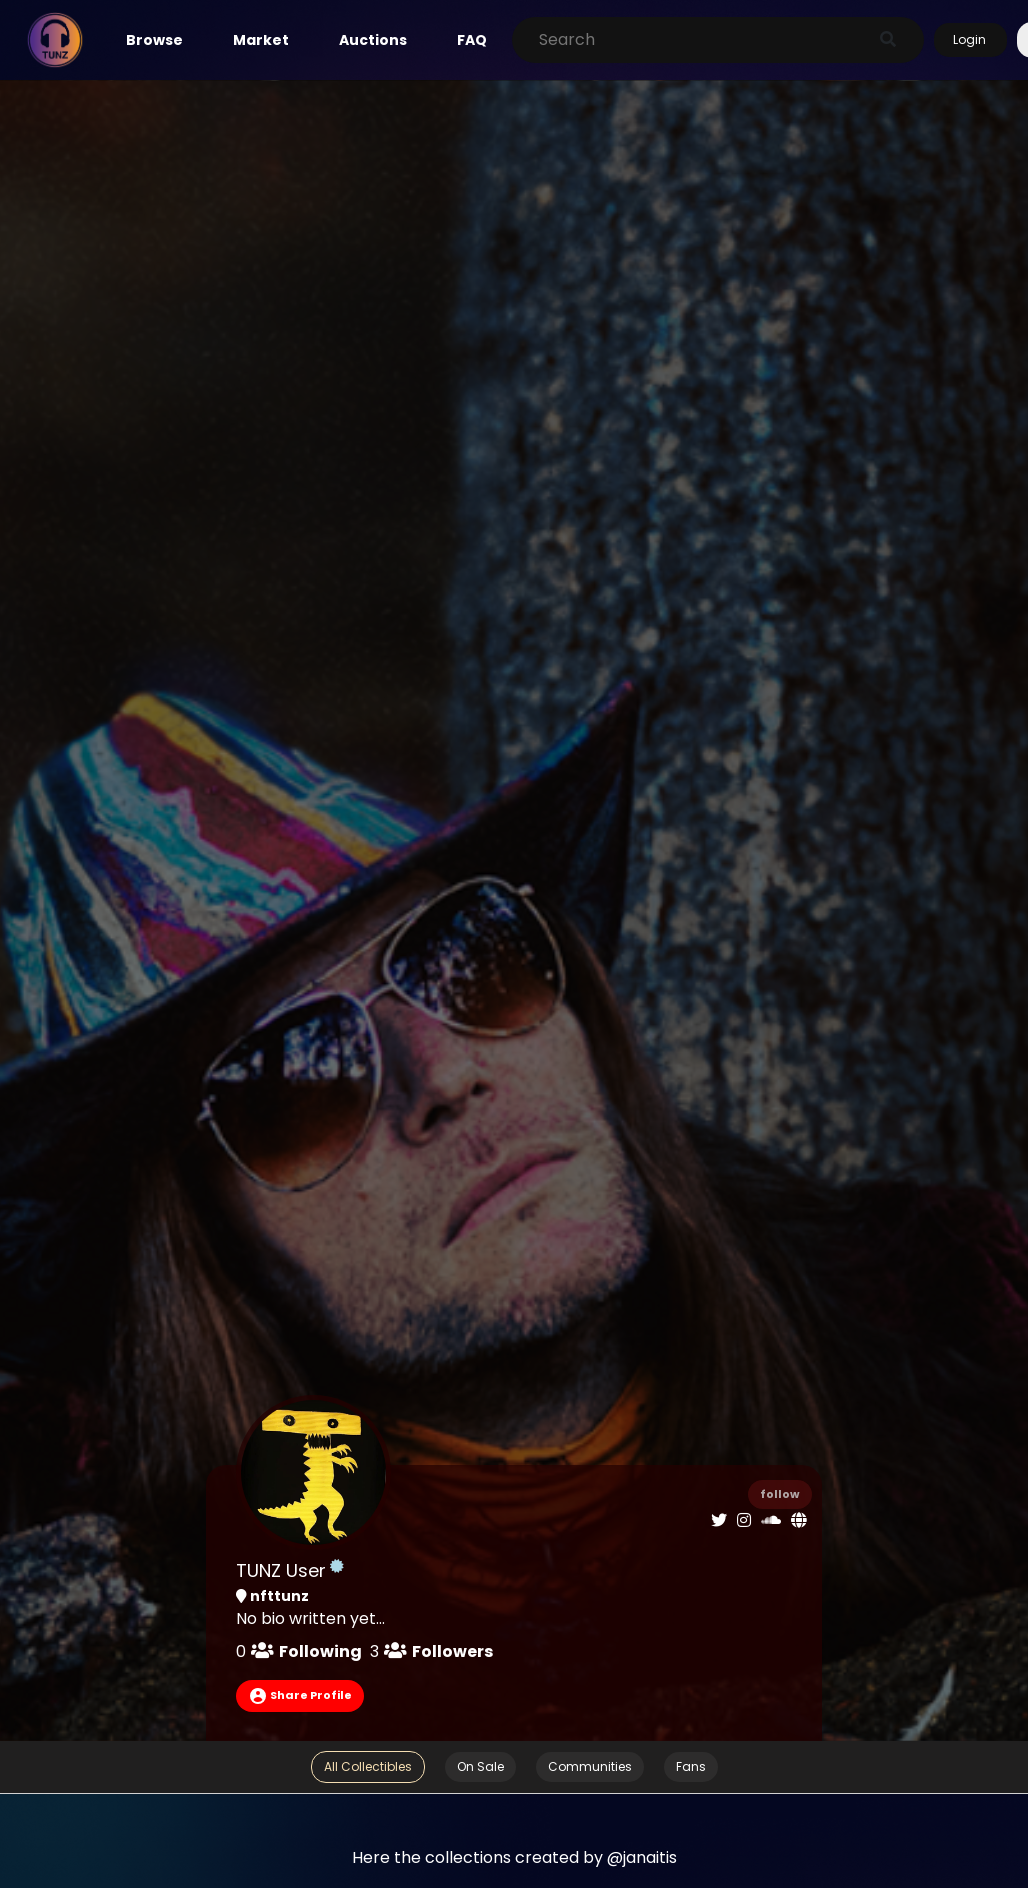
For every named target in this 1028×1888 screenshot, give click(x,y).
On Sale (480, 1766)
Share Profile (300, 1696)
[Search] (697, 40)
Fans (691, 1766)
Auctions (373, 40)
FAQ (472, 40)
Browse (154, 40)
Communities (590, 1766)
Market (261, 40)
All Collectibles (368, 1766)
